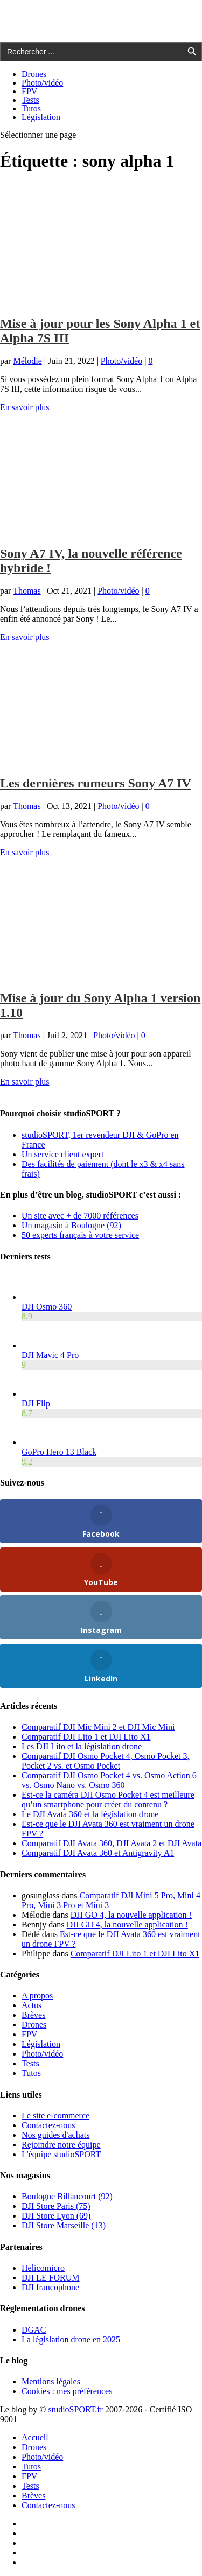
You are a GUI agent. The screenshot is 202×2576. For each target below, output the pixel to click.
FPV (29, 91)
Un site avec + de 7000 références (80, 1215)
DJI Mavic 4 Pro (50, 1355)
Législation (41, 117)
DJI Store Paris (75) (56, 2206)
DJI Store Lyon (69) (56, 2215)
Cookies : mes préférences (67, 2391)
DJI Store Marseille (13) (64, 2225)
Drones (34, 74)
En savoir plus (25, 407)
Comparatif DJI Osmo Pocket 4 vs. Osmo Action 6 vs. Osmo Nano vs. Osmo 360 (109, 1780)
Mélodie (27, 360)
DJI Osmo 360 (47, 1306)
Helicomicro (43, 2267)
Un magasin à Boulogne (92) (71, 1225)
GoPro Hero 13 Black (59, 1451)
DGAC (34, 2329)
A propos (37, 1995)
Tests (30, 99)
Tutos (31, 108)
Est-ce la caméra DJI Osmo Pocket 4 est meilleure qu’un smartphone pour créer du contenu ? (108, 1799)
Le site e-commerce (55, 2115)
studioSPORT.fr (75, 2409)
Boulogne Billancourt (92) (67, 2196)
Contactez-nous (48, 2125)
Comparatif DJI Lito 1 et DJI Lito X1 (86, 1736)
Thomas (27, 590)
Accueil (35, 2437)
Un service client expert (62, 1154)
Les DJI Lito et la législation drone (82, 1746)
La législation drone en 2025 (71, 2339)
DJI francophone (50, 2287)
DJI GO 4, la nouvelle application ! (131, 1914)
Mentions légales (51, 2381)
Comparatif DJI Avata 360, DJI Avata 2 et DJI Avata (111, 1843)
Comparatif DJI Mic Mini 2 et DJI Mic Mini (98, 1727)
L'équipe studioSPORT (61, 2154)
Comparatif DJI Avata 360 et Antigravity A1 (98, 1852)
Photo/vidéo (42, 82)
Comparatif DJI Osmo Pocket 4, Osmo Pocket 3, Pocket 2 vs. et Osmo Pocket (106, 1760)
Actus (31, 2005)
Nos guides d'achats (55, 2134)
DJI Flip (36, 1403)
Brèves (33, 2014)
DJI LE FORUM (51, 2277)
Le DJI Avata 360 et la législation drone (90, 1814)
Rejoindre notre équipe (61, 2144)
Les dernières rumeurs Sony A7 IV (95, 783)
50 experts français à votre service (80, 1235)
